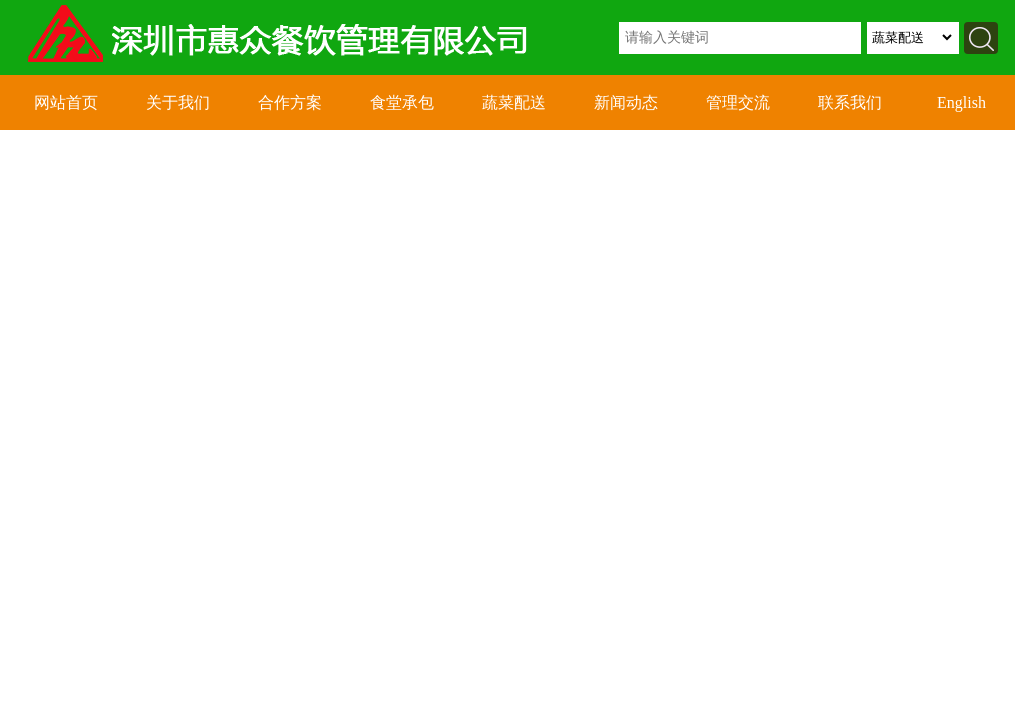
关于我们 (178, 102)
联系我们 (850, 102)
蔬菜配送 (514, 102)
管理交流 (738, 102)
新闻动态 (626, 102)
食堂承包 (402, 102)
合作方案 (290, 102)
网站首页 (66, 102)
